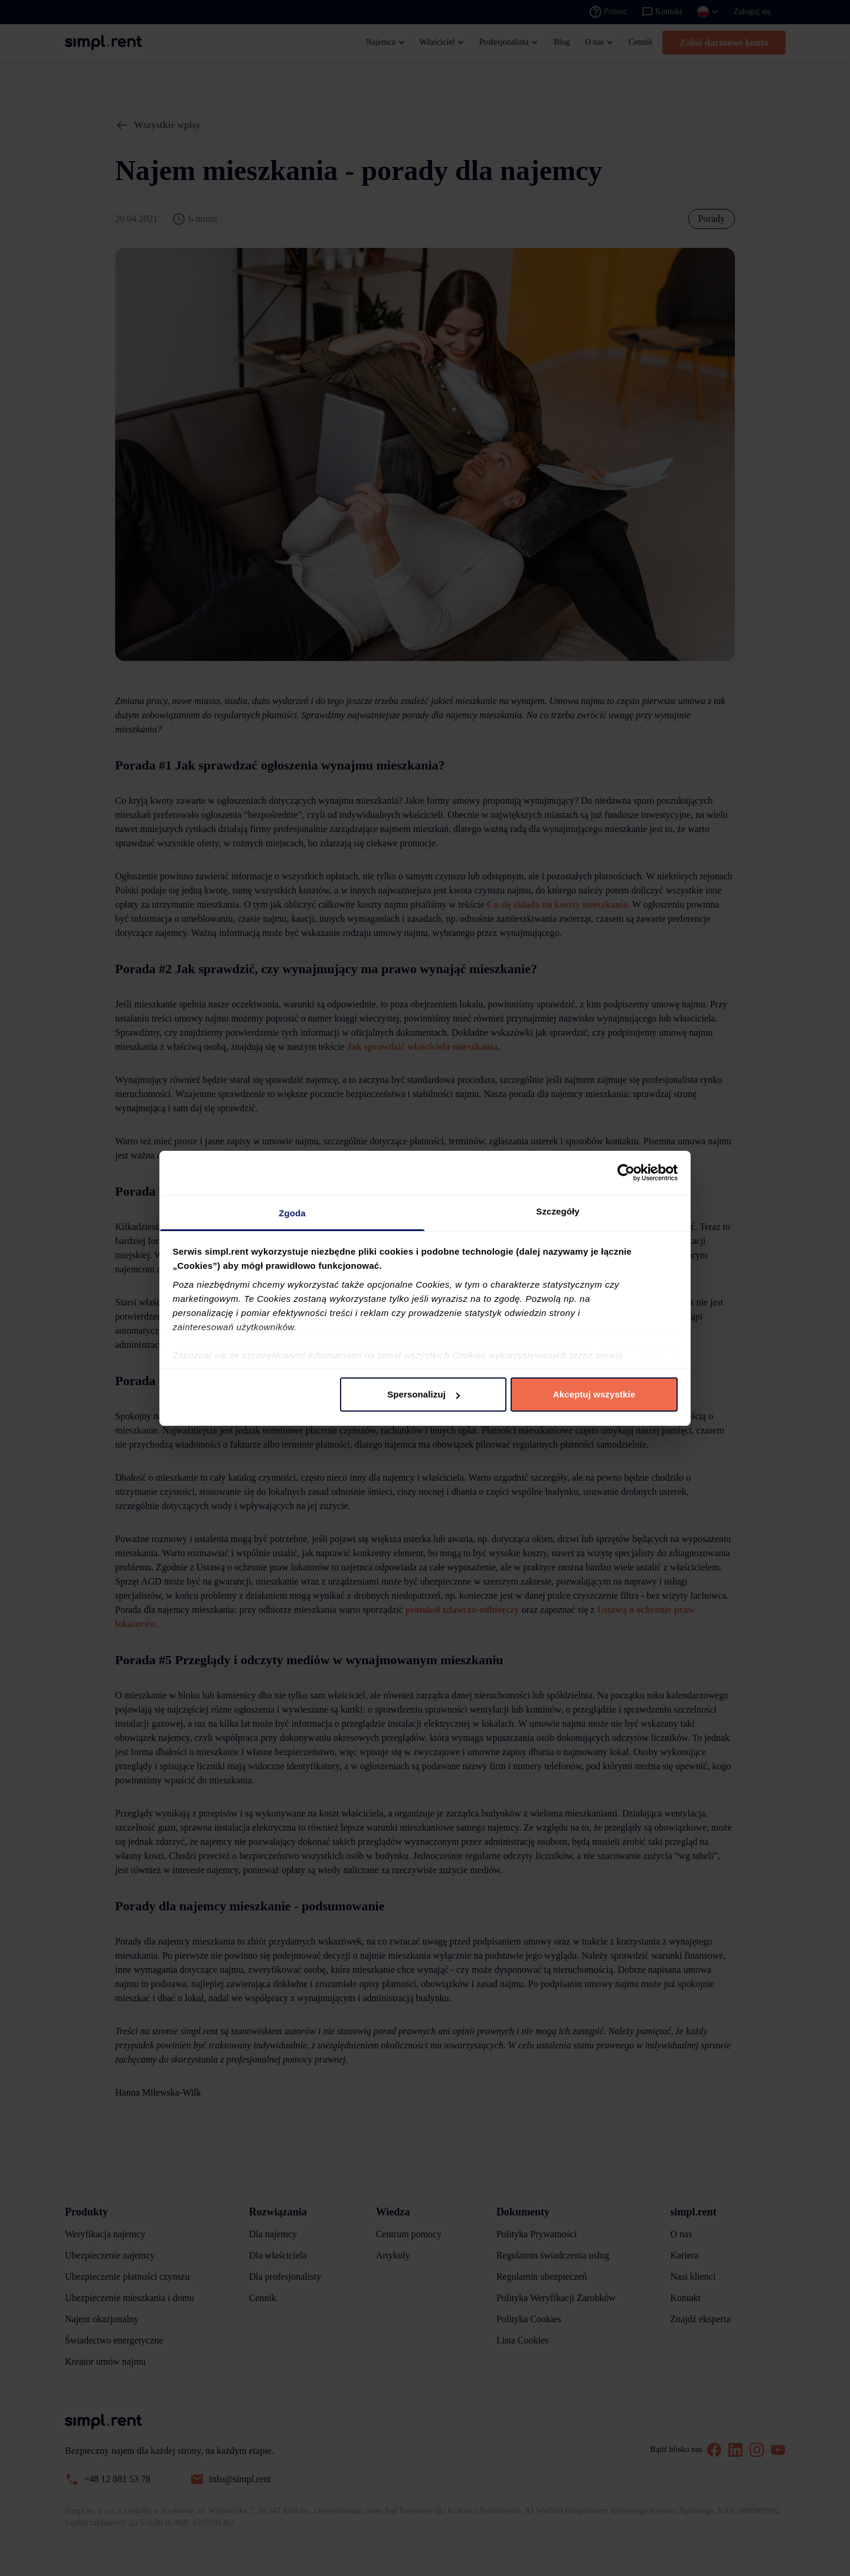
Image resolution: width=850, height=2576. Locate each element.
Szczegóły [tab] (557, 1211)
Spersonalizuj (423, 1394)
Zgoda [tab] (292, 1213)
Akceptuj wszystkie (594, 1394)
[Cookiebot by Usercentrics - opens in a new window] (626, 1172)
